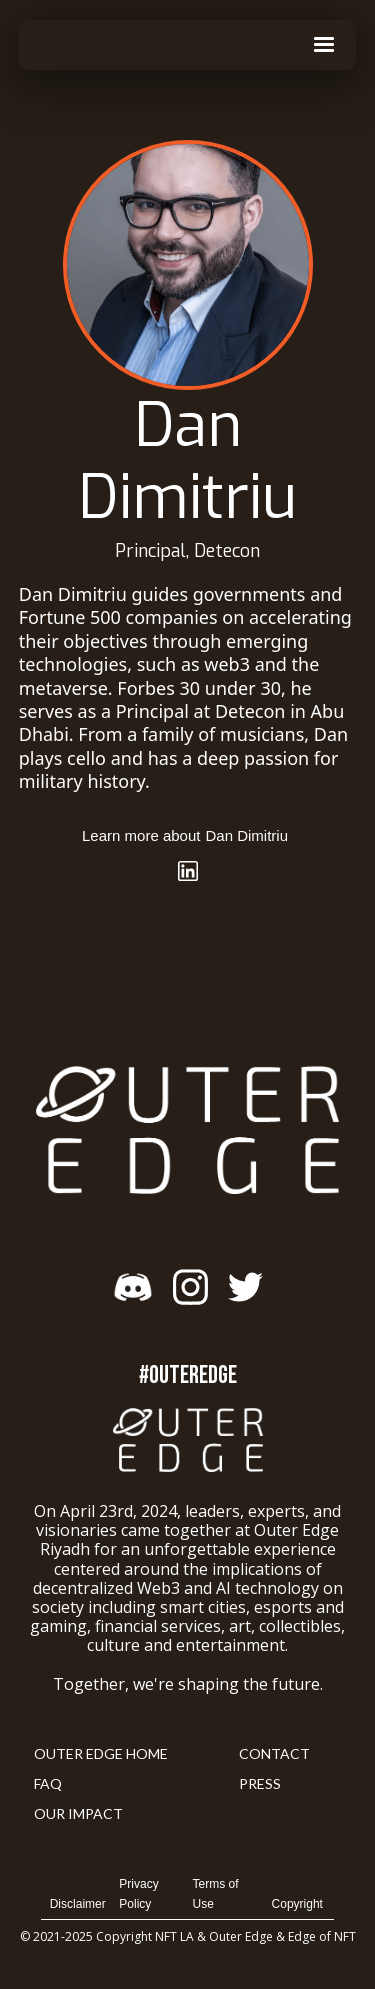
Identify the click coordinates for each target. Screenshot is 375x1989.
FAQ (48, 1783)
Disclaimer (78, 1904)
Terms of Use (216, 1894)
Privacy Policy (138, 1894)
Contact (274, 1753)
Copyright (297, 1904)
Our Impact (78, 1813)
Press (260, 1783)
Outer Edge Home (101, 1753)
